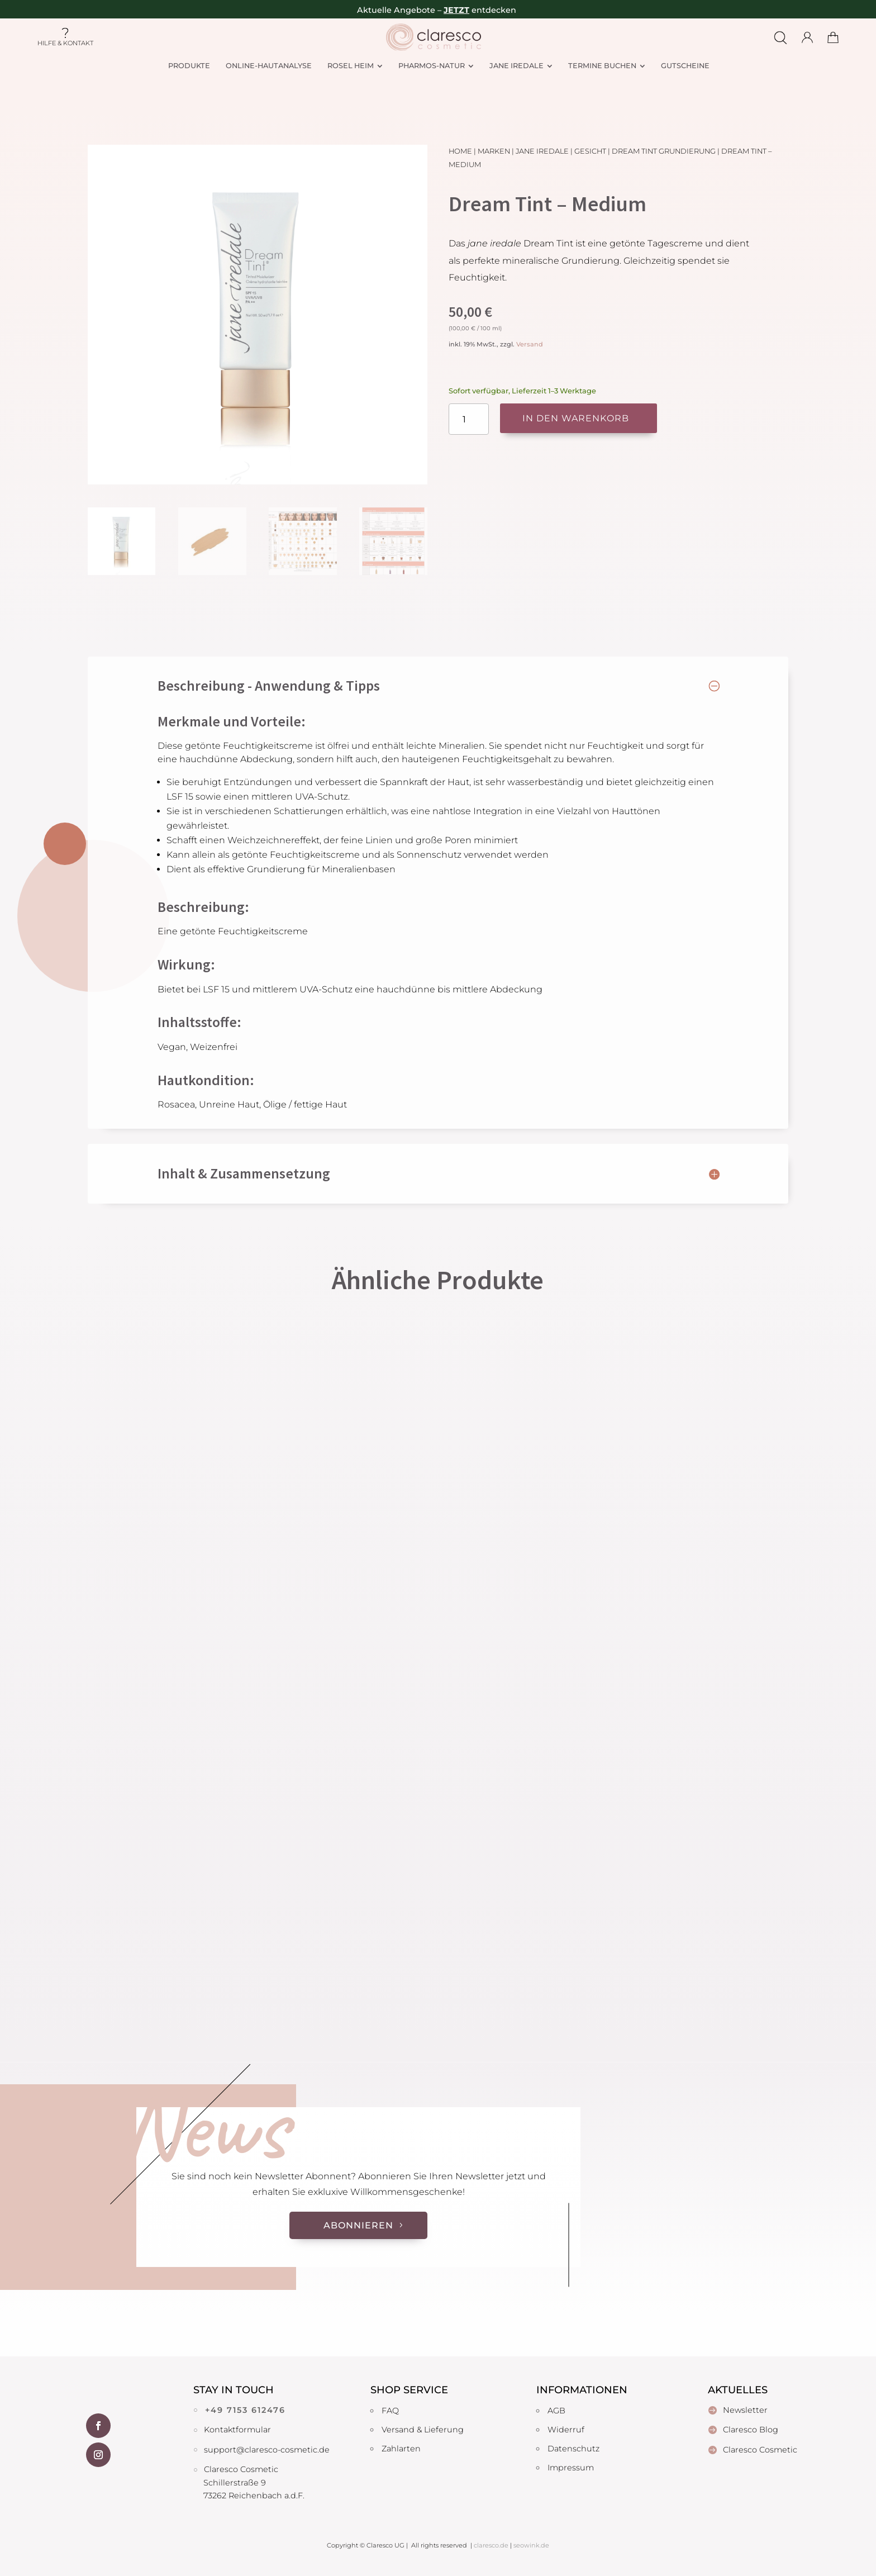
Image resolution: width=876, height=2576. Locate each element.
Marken (494, 151)
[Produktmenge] (469, 419)
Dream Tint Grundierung (664, 151)
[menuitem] (188, 66)
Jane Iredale (542, 151)
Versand (529, 344)
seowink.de (531, 2545)
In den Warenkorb (575, 418)
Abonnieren (358, 2225)
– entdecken (476, 10)
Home (460, 151)
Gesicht (590, 151)
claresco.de (491, 2545)
